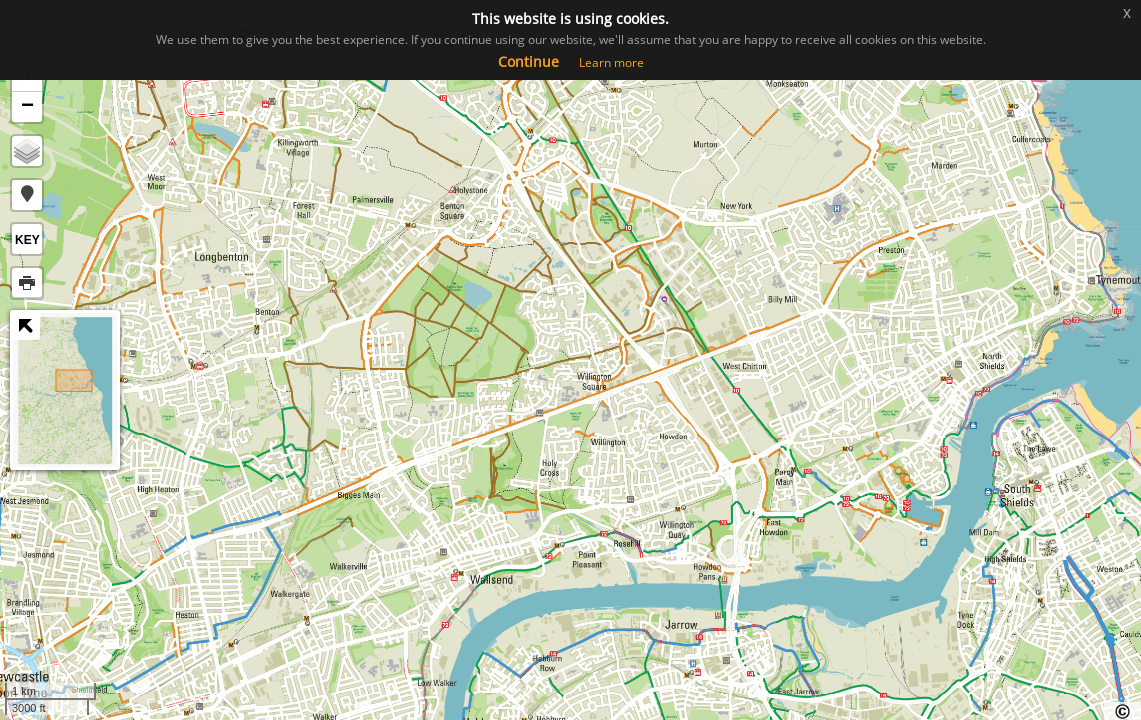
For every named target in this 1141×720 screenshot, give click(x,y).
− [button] (27, 107)
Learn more (611, 62)
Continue (528, 61)
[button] (27, 195)
